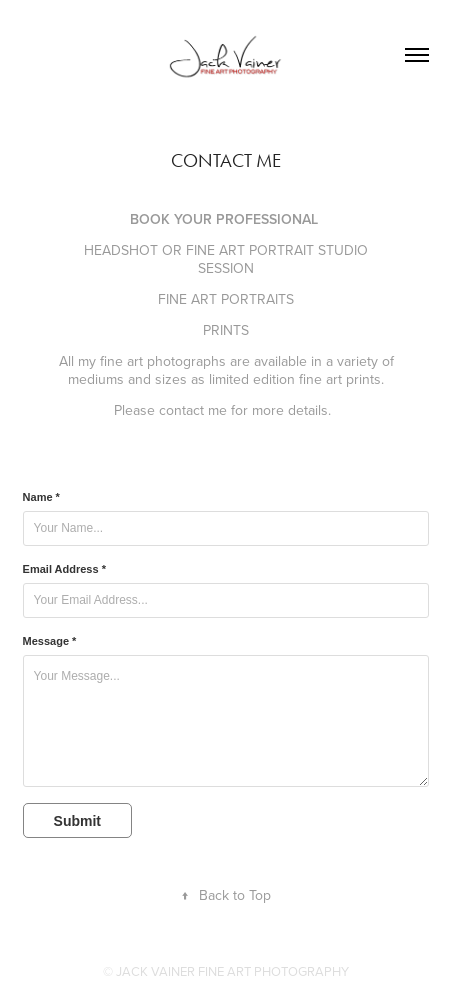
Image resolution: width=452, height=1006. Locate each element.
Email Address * (64, 569)
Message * (50, 641)
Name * (41, 497)
